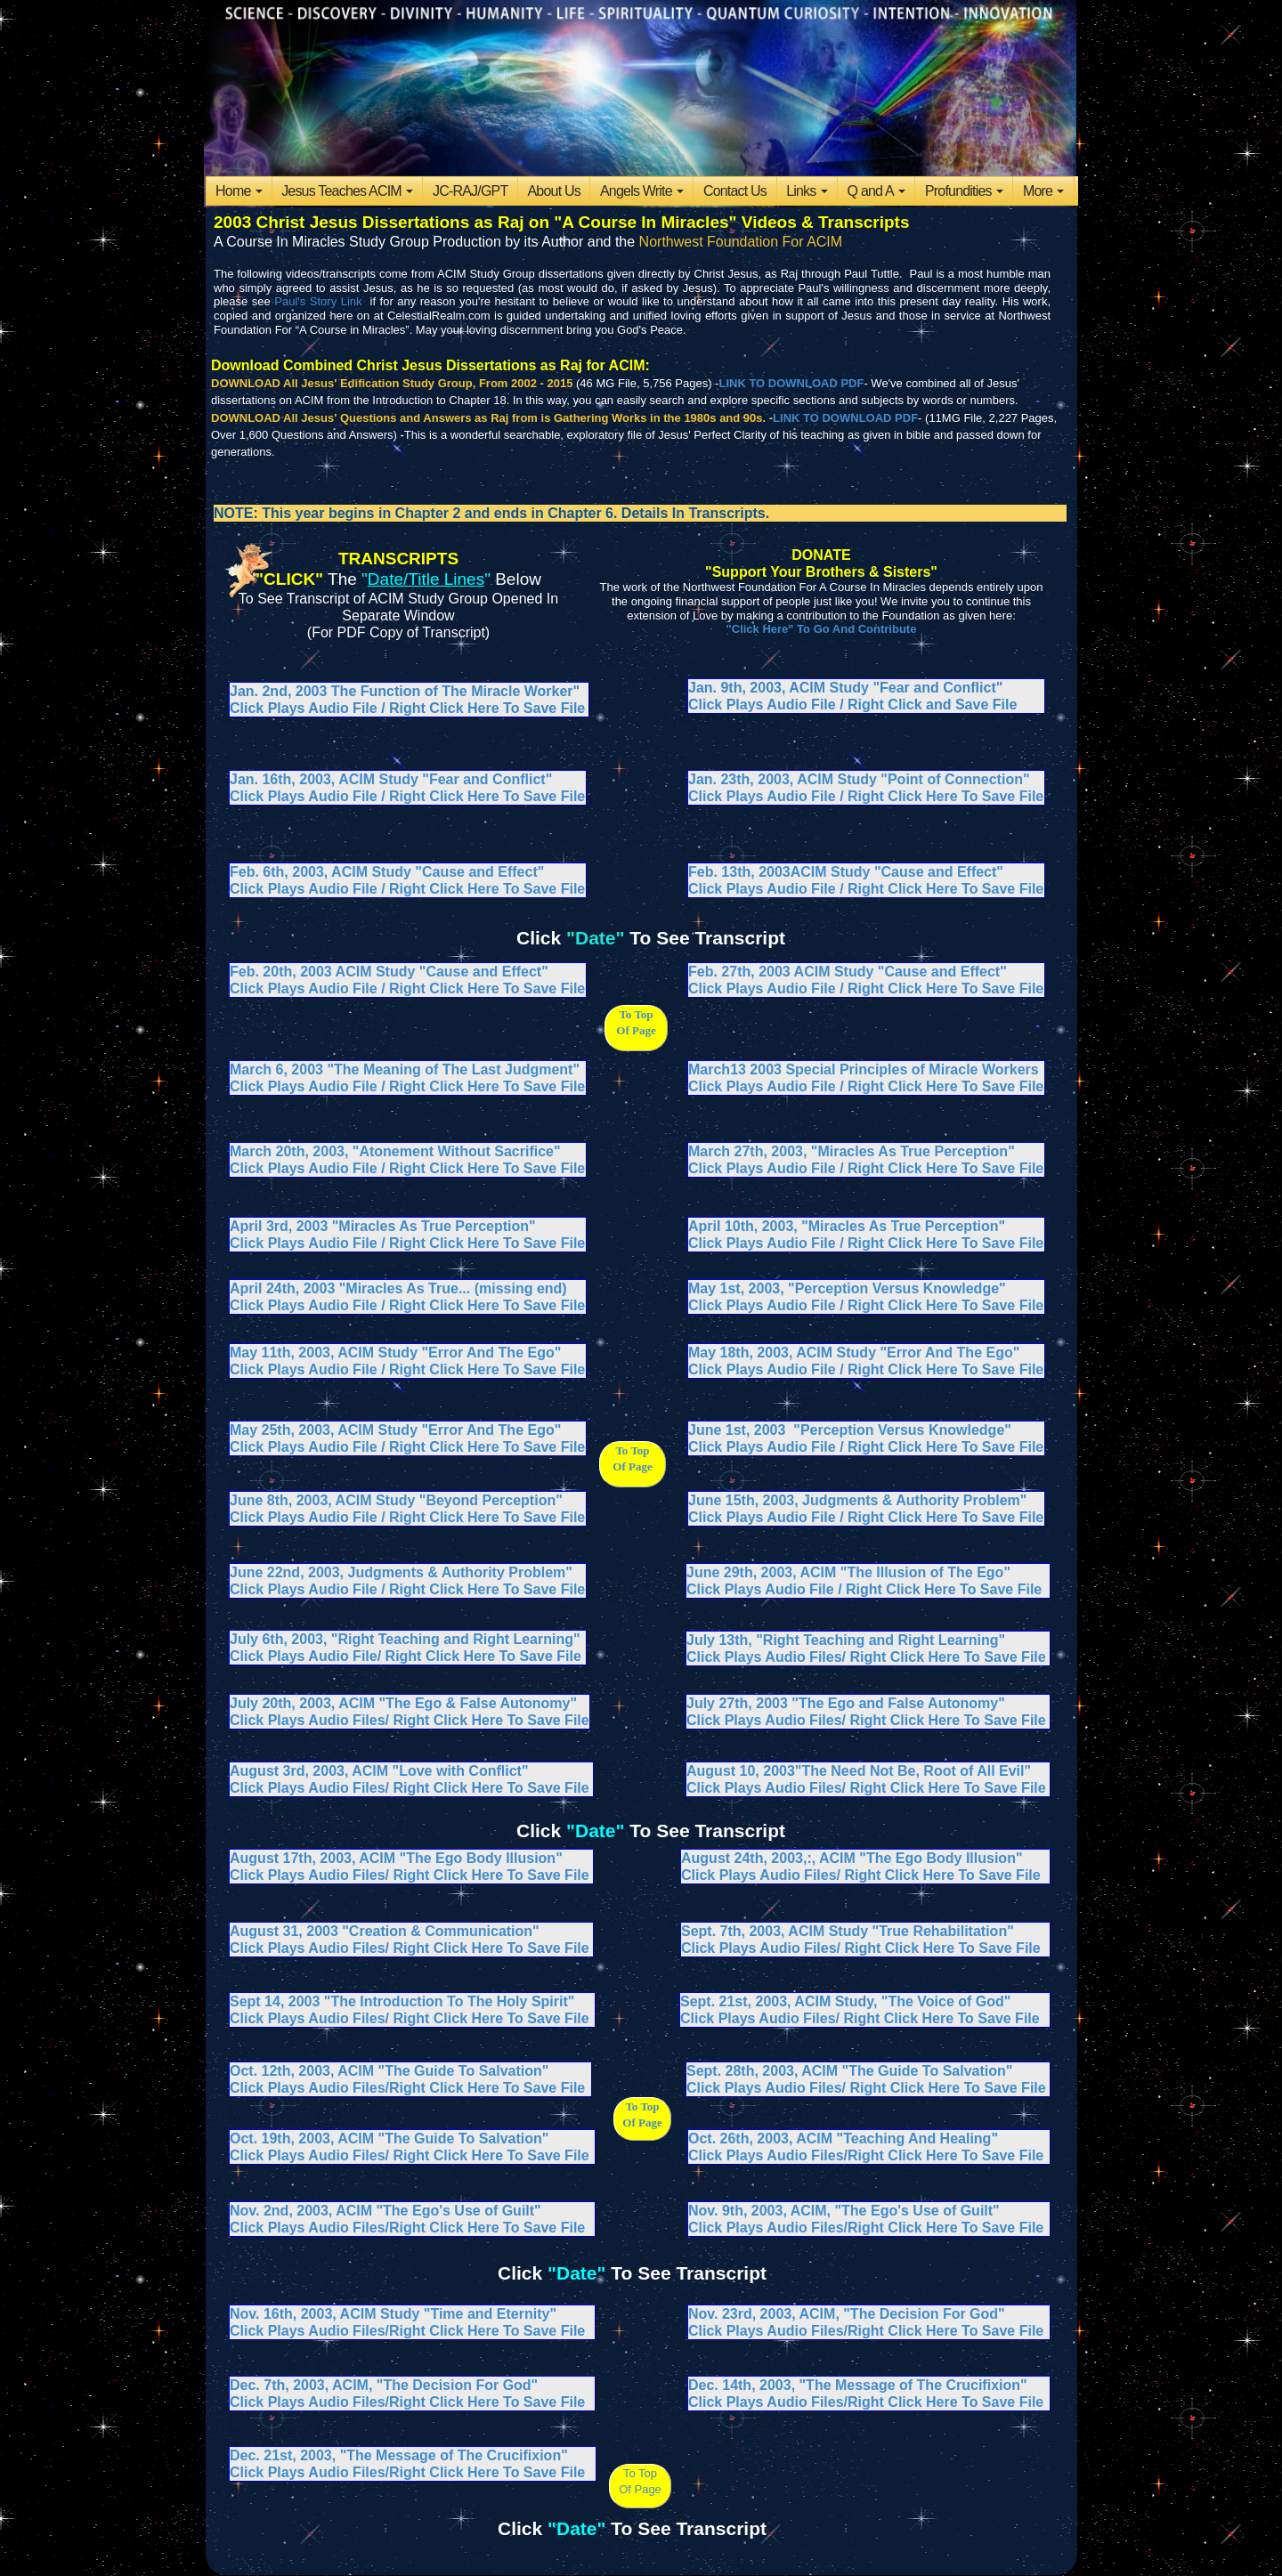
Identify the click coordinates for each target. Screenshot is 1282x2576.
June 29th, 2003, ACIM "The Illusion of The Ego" (848, 1572)
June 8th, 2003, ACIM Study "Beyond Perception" (396, 1500)
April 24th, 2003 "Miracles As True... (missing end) (398, 1288)
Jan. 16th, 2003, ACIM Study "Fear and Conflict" (391, 779)
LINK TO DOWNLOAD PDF (791, 383)
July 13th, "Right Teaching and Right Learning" (845, 1640)
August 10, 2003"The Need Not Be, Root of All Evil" (858, 1770)
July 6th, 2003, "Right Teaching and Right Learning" (405, 1639)
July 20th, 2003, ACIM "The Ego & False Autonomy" (403, 1703)
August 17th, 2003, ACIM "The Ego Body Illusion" (396, 1858)
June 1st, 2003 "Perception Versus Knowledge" (849, 1430)
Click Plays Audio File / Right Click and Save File (852, 704)
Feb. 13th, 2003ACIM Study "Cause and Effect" (845, 871)
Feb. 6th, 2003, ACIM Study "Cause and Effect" (387, 871)
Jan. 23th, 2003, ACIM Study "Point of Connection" (859, 779)
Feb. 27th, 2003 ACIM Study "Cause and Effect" (847, 971)
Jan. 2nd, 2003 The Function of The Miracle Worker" (405, 691)
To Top (640, 2473)
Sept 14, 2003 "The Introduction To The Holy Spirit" (402, 2001)
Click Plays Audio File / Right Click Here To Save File (865, 888)
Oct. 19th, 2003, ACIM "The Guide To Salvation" (389, 2138)
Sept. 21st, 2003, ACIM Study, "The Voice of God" (845, 2001)
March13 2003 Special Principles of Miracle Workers (863, 1069)
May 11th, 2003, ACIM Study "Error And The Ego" (395, 1352)
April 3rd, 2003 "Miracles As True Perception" (383, 1226)
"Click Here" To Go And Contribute (821, 629)
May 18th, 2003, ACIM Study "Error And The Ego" (853, 1352)
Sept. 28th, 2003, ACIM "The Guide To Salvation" (849, 2070)
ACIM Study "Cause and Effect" (442, 971)
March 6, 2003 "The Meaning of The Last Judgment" (405, 1069)
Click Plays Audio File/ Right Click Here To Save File (405, 1656)
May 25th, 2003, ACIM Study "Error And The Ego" (395, 1430)
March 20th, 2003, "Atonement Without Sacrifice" (395, 1151)
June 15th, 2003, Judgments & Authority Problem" (857, 1500)
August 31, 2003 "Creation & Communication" (385, 1931)
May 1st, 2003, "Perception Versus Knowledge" (847, 1288)
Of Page (640, 2489)
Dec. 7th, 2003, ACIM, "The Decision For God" (384, 2385)
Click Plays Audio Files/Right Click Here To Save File (407, 2087)
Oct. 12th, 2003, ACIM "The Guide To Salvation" (389, 2070)
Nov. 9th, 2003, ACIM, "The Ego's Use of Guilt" (844, 2210)
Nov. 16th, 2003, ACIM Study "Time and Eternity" (393, 2313)
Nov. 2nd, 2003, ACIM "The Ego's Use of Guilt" (385, 2210)
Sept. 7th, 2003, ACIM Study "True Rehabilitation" (847, 1931)
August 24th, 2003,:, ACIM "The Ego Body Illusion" (852, 1858)
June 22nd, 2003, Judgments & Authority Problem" (401, 1572)
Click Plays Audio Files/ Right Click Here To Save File (409, 1787)
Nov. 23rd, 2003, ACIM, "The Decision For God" (846, 2313)
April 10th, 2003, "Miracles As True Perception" (846, 1226)
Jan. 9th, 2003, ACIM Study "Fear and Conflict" (845, 687)
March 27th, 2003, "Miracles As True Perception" (851, 1151)
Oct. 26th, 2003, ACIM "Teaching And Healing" (843, 2138)
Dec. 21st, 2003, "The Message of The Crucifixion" (399, 2455)
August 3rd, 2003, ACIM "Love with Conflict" (379, 1770)
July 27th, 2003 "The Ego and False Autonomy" (845, 1703)
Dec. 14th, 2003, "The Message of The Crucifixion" (857, 2385)
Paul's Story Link (317, 301)
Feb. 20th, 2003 (283, 971)
